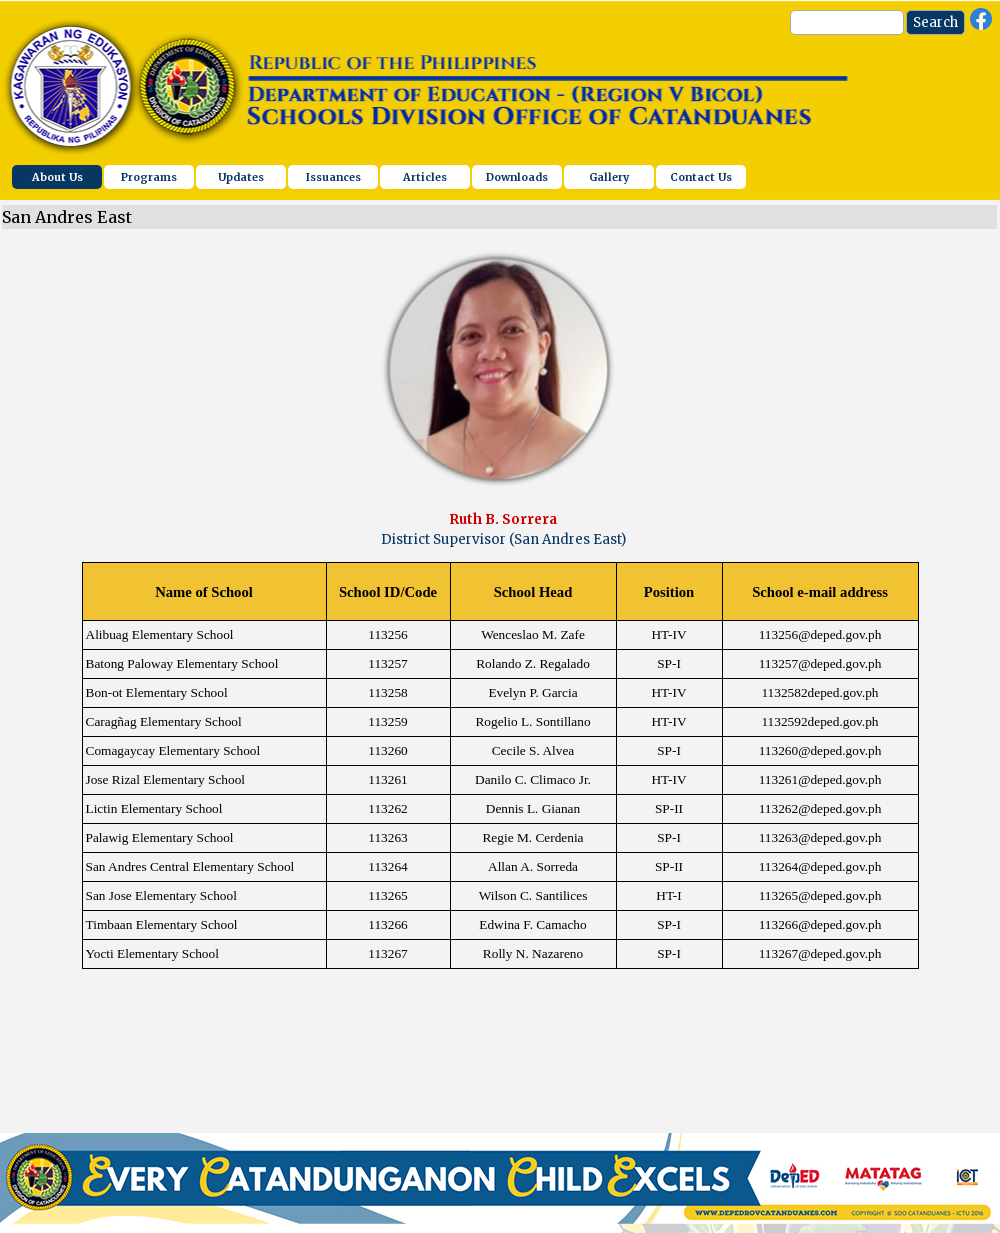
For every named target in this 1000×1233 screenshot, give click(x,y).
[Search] (847, 22)
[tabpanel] (503, 530)
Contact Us (701, 177)
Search (935, 22)
